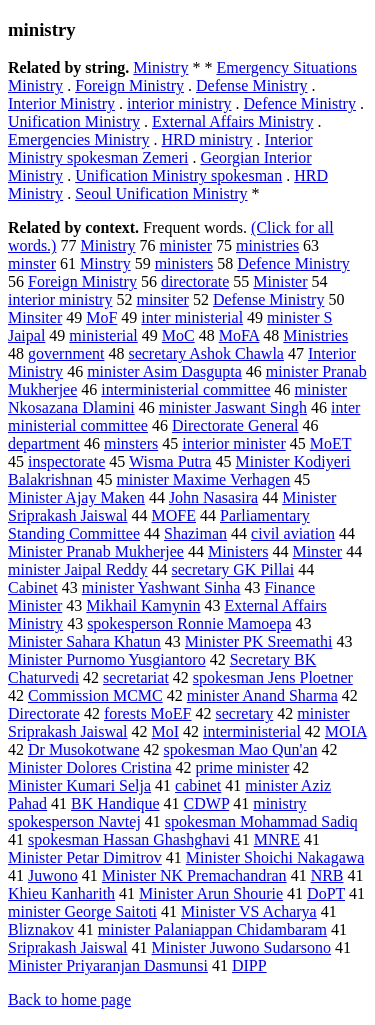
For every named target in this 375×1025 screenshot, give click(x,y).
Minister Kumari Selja (79, 785)
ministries (267, 245)
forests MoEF (148, 713)
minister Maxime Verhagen (203, 479)
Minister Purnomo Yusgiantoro (107, 659)
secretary (245, 713)
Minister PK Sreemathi (259, 641)
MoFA (239, 335)
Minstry (105, 263)
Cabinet (33, 587)
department (44, 443)
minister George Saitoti (82, 911)
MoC (178, 335)
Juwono (53, 875)
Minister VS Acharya (249, 911)
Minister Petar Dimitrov (85, 857)
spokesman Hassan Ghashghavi (129, 839)
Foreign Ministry (129, 85)
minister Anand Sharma (262, 695)
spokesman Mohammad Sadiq (261, 821)
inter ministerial (192, 317)
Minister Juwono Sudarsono (242, 947)
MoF (101, 317)
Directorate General (235, 425)
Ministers (238, 551)
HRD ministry (206, 139)
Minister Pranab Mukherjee (96, 551)
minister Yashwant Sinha (161, 587)
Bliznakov (41, 929)
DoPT (326, 893)
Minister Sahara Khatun (84, 641)
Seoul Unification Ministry (161, 193)
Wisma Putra (170, 461)
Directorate (44, 713)
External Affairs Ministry (232, 121)
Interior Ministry (61, 103)
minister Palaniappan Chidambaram (212, 929)
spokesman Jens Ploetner (273, 677)
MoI (166, 731)
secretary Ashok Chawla (206, 353)
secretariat (136, 677)
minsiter (162, 299)
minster (32, 263)
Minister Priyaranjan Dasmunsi (108, 965)
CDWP (207, 803)
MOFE (174, 515)
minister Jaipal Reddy (78, 569)
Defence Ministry (300, 103)
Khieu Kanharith (61, 893)
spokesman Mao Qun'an (241, 749)
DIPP (249, 965)
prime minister (243, 767)
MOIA (346, 731)
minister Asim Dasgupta (164, 371)
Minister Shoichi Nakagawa (275, 857)
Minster (317, 551)
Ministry (160, 67)
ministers (184, 263)
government (66, 353)
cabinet (198, 785)
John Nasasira (213, 497)
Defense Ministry (252, 85)
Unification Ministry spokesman (178, 175)
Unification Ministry (74, 121)
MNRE (277, 839)
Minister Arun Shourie (211, 893)
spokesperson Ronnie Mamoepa (189, 623)
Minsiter (35, 317)
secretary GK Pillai (233, 569)
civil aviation (293, 533)
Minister (280, 281)
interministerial (252, 731)
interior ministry (179, 103)
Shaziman (195, 533)
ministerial (103, 335)
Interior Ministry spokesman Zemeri (160, 148)
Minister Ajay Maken (76, 497)
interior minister (234, 443)
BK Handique (115, 803)
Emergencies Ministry (78, 139)
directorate (195, 281)
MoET (330, 443)
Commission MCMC (95, 695)
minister (186, 245)
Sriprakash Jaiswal (68, 947)
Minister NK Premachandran (194, 875)
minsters (131, 443)
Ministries (315, 335)
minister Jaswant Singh (233, 407)
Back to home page (69, 999)
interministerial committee (185, 389)
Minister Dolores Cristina (90, 767)
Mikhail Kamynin (143, 605)
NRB (327, 875)
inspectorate (66, 461)
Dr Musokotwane (84, 749)
